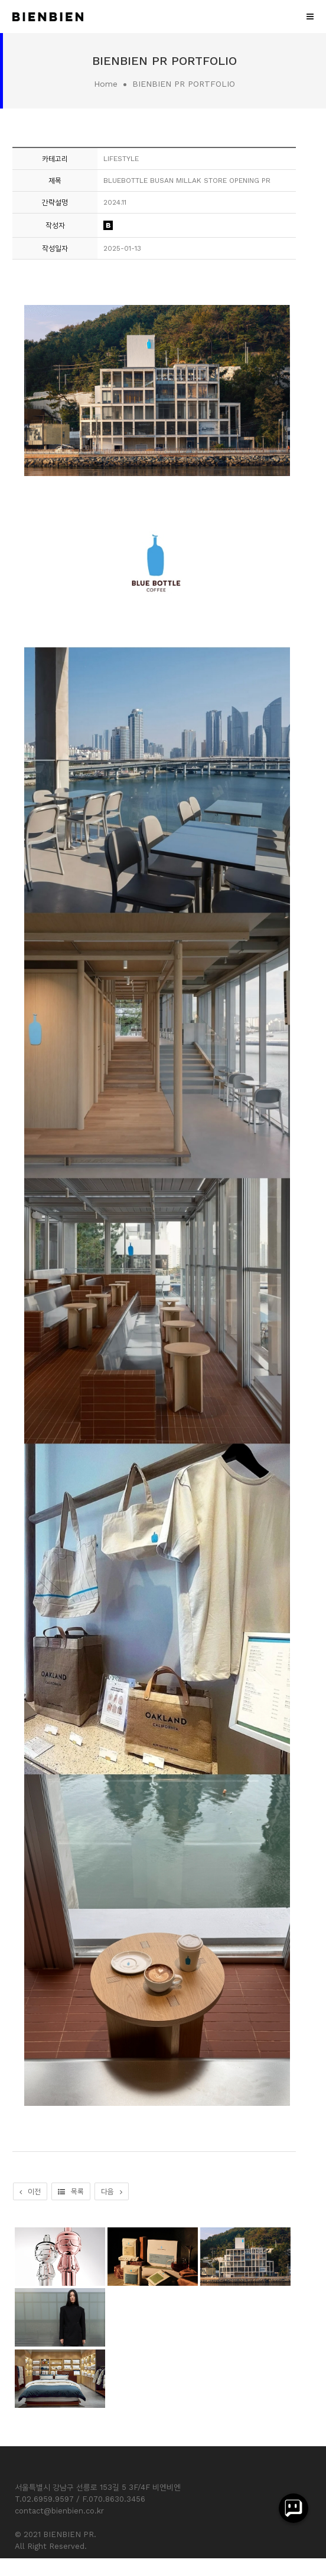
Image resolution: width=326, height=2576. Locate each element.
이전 (30, 2191)
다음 (111, 2191)
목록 (71, 2191)
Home (106, 83)
